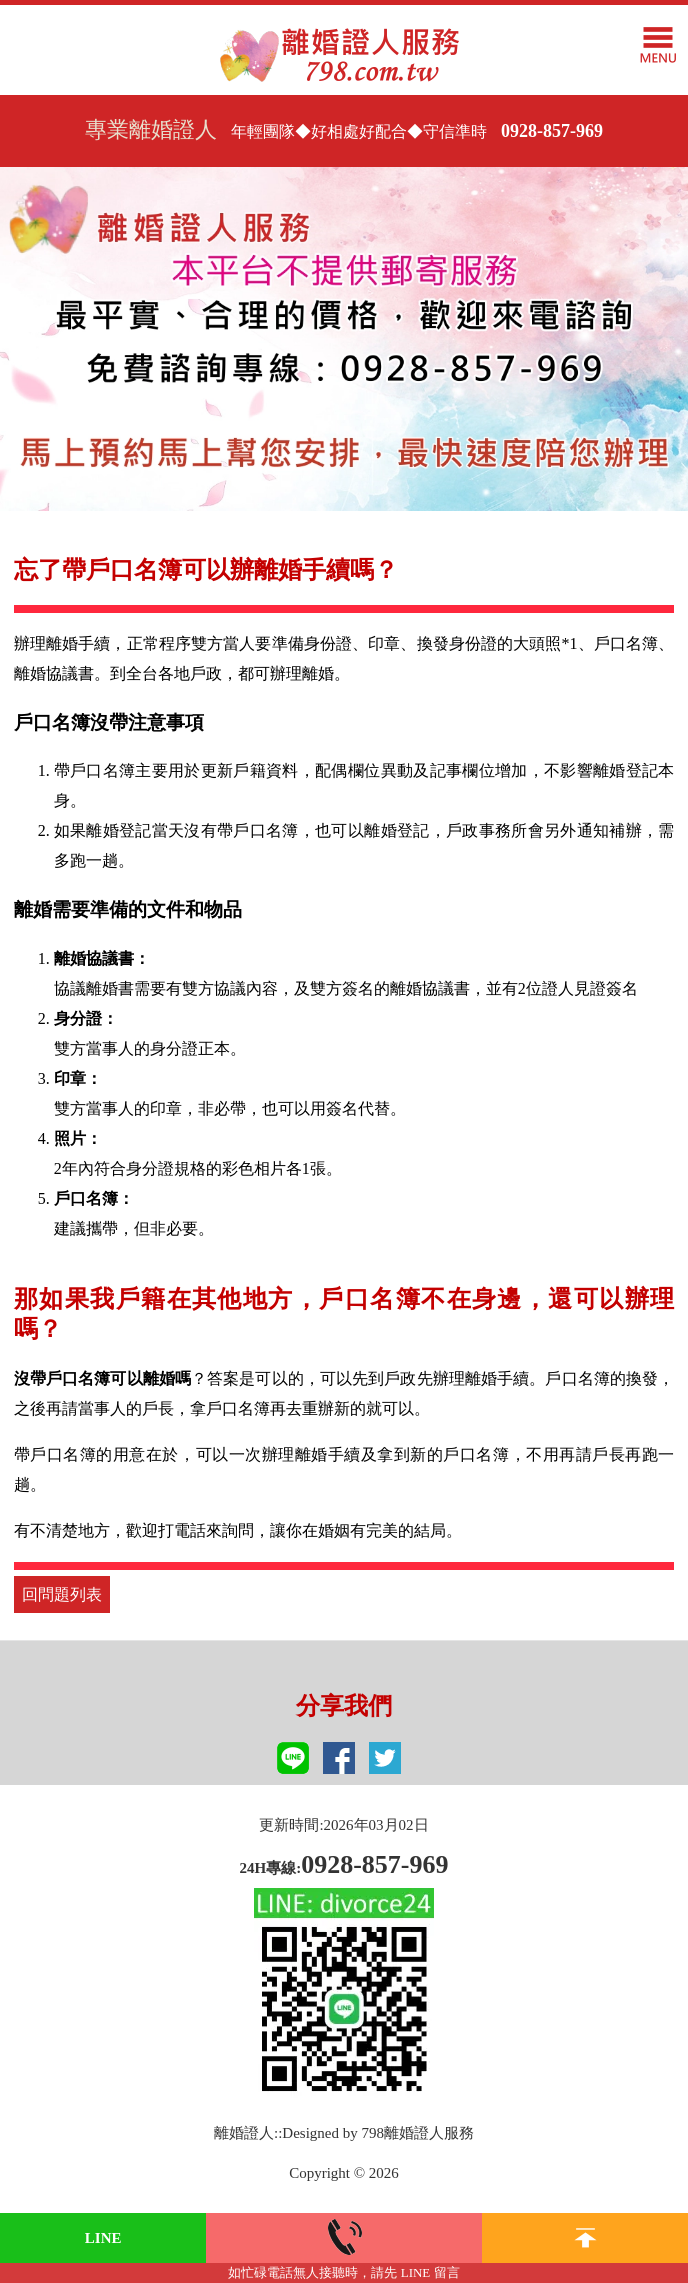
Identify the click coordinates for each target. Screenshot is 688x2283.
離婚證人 (244, 2133)
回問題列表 (62, 1594)
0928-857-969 (552, 131)
